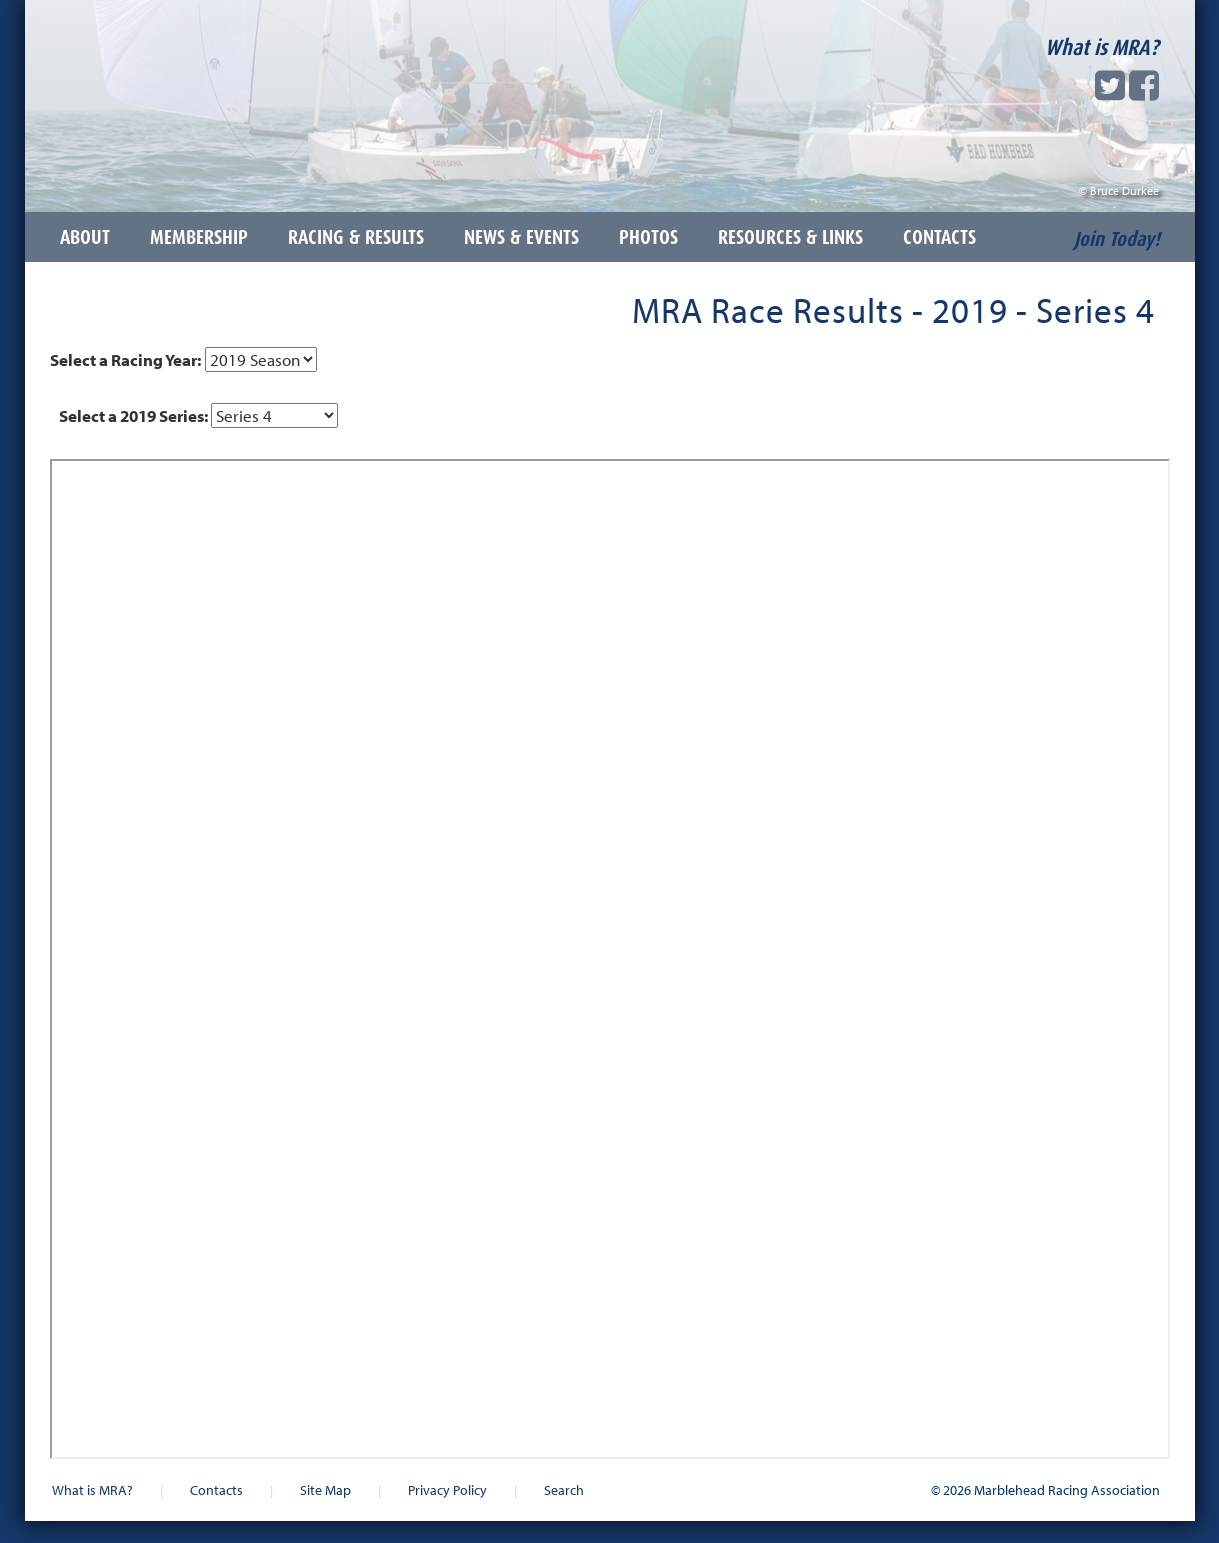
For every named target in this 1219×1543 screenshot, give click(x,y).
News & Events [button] (521, 237)
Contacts (216, 1489)
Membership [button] (199, 237)
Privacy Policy (447, 1489)
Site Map (325, 1489)
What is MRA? (1102, 47)
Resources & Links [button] (790, 237)
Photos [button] (648, 237)
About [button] (85, 237)
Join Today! (1117, 239)
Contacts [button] (939, 237)
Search (564, 1489)
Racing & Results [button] (356, 237)
